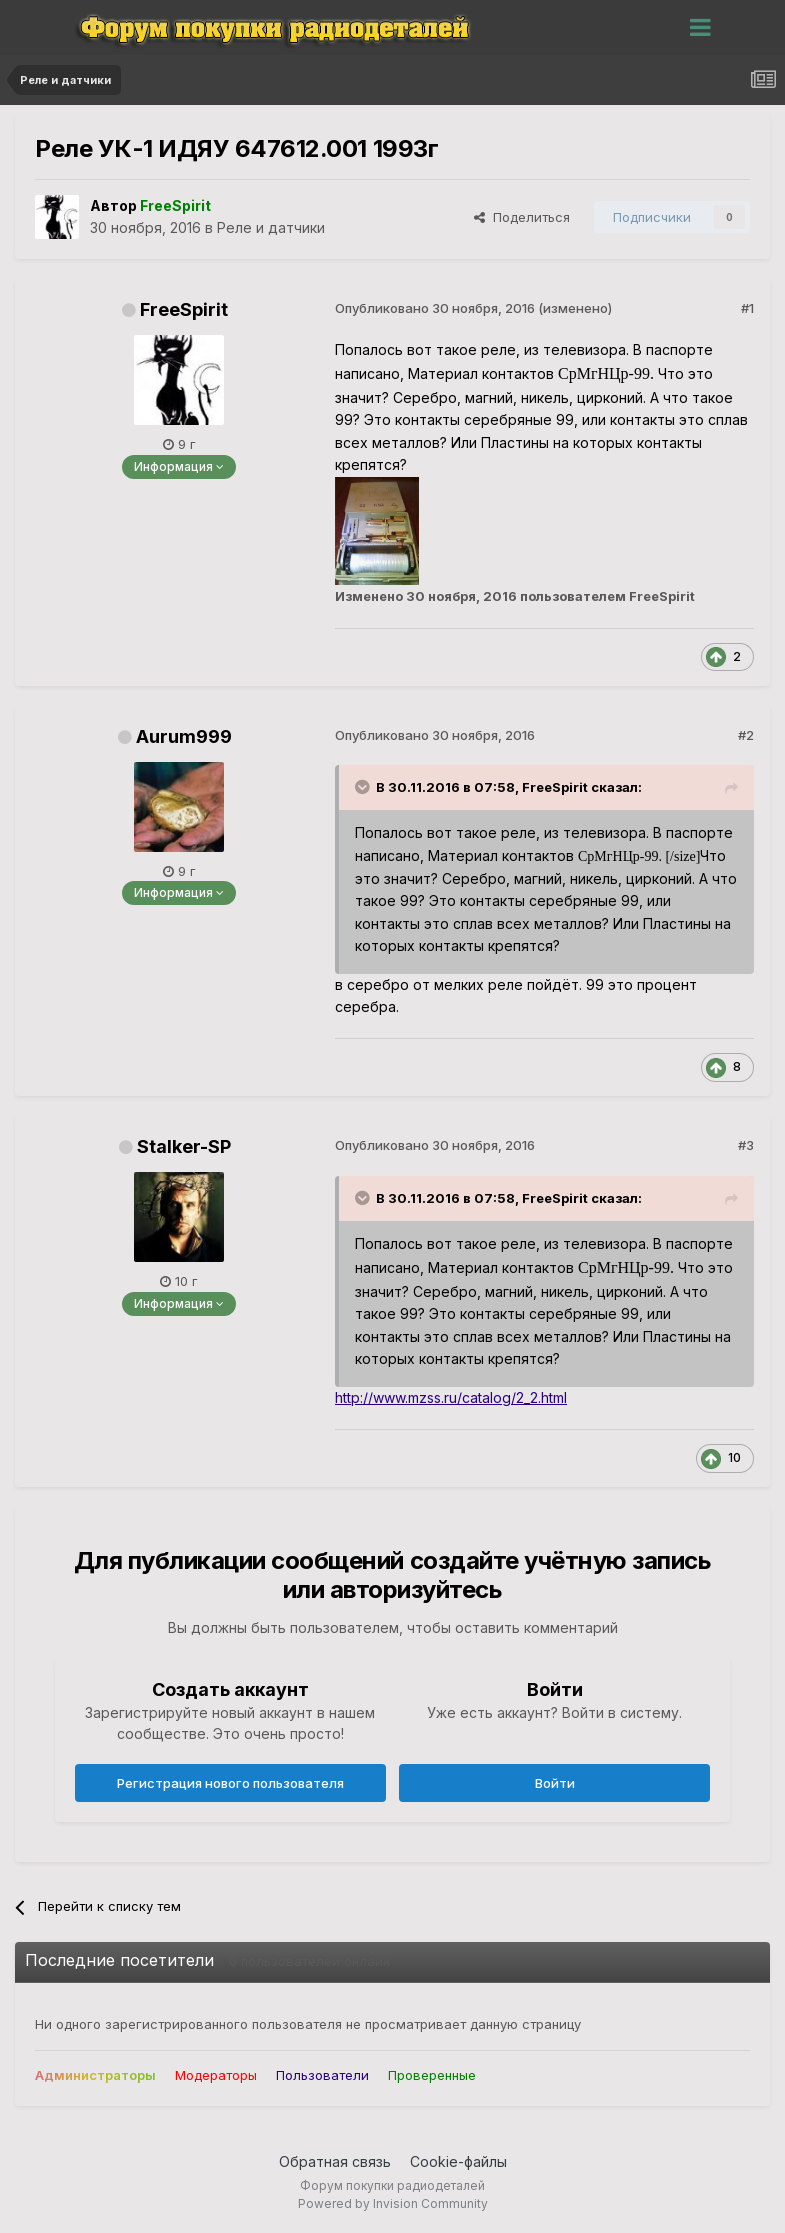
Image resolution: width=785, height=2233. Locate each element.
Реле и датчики (271, 227)
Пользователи (322, 2075)
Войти (555, 1783)
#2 (746, 735)
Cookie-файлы (458, 2161)
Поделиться (522, 217)
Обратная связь (335, 2161)
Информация (179, 466)
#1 (747, 308)
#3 (746, 1145)
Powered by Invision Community (393, 2203)
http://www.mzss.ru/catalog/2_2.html (451, 1397)
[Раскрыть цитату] (364, 787)
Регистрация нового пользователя (230, 1783)
